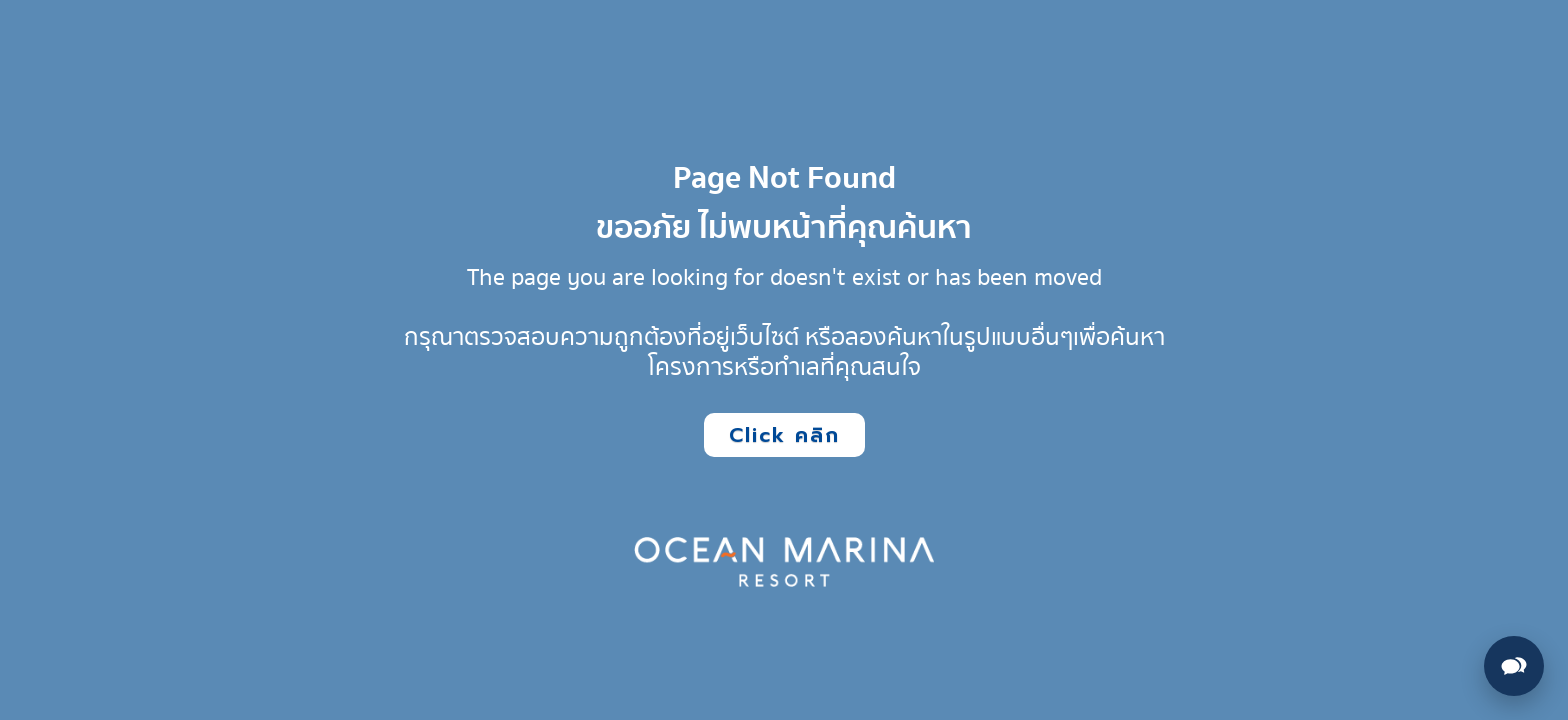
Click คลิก (784, 435)
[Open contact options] (1514, 666)
